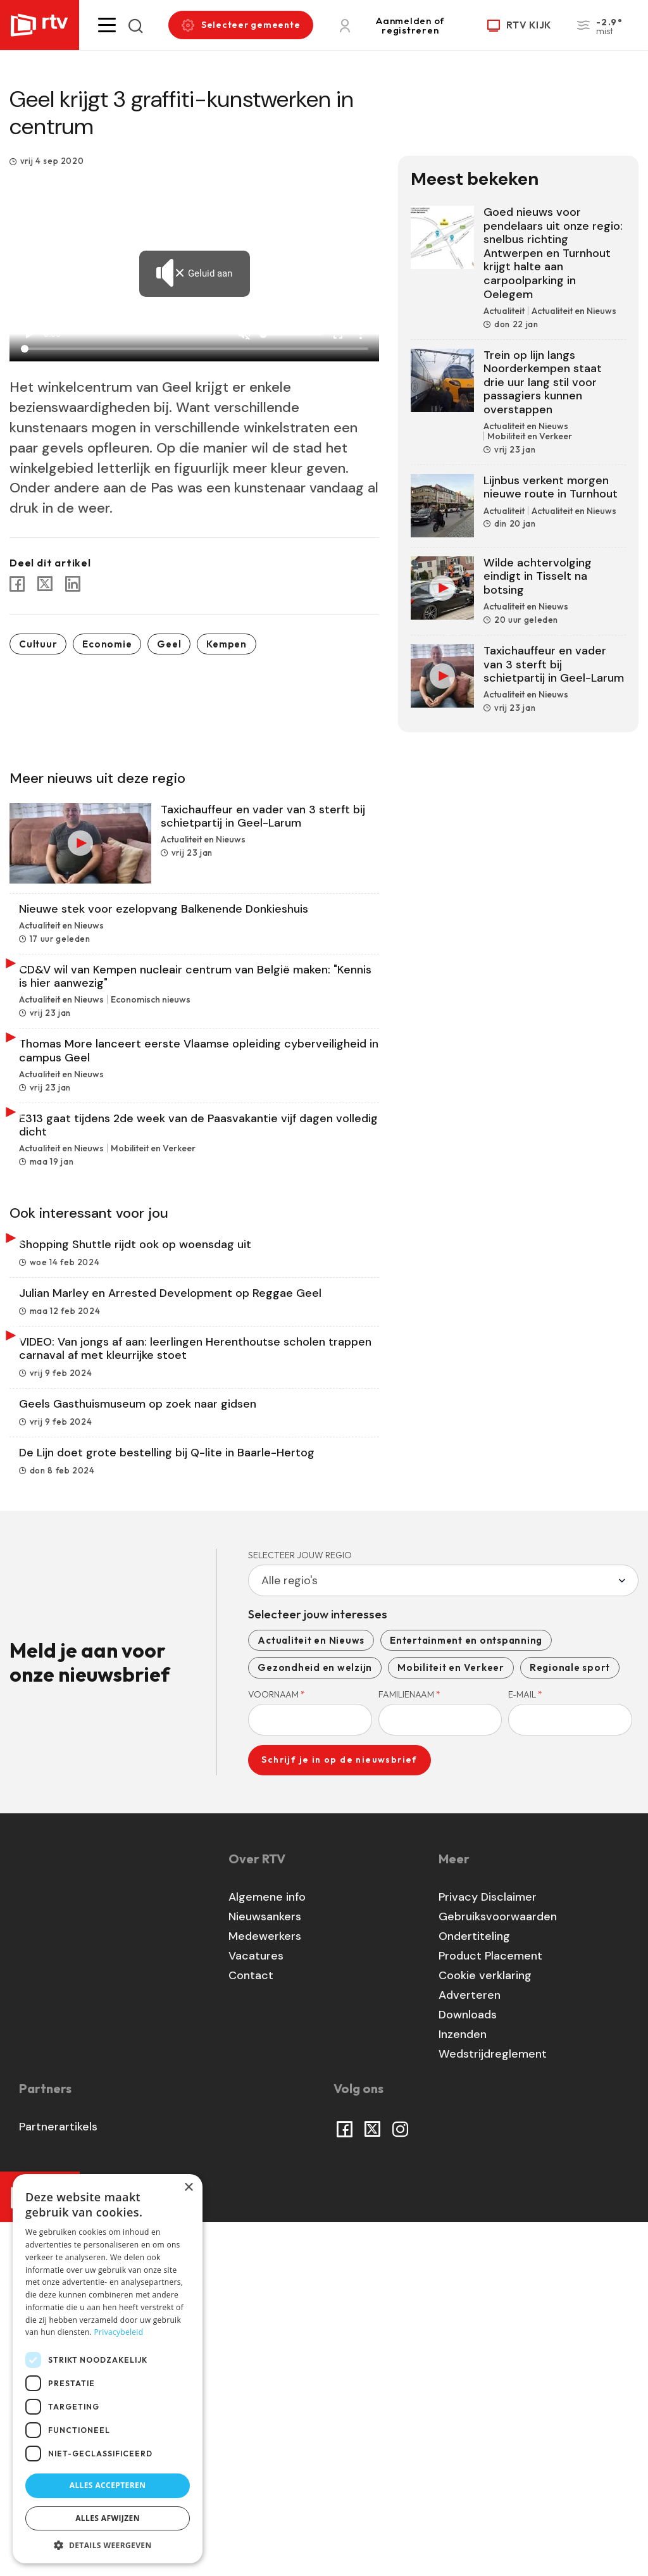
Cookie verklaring (485, 2328)
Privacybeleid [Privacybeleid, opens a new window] (119, 2332)
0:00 (52, 333)
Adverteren (470, 2348)
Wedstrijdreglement (493, 2407)
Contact (250, 2328)
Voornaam (276, 2047)
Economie (107, 644)
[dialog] (107, 2368)
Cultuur (38, 644)
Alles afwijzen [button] (107, 2518)
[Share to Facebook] (17, 583)
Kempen (226, 644)
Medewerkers (264, 2289)
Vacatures (256, 2309)
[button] (107, 25)
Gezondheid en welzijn (315, 2021)
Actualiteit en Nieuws (311, 1993)
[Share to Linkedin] (72, 583)
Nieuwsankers (264, 2269)
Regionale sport (570, 2021)
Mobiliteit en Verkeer (450, 2021)
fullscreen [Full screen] (338, 334)
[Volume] (291, 334)
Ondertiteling (474, 2289)
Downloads (468, 2367)
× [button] (188, 2187)
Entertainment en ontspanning (466, 1993)
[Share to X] (45, 583)
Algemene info (267, 2250)
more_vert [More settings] (360, 334)
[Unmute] (244, 334)
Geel (169, 644)
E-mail (525, 2047)
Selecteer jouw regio (300, 1908)
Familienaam (409, 2047)
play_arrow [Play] (28, 334)
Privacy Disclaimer (488, 2250)
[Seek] (194, 349)
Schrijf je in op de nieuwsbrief (339, 2112)
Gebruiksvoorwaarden (498, 2269)
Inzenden (463, 2387)
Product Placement (490, 2309)
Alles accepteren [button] (108, 2485)
